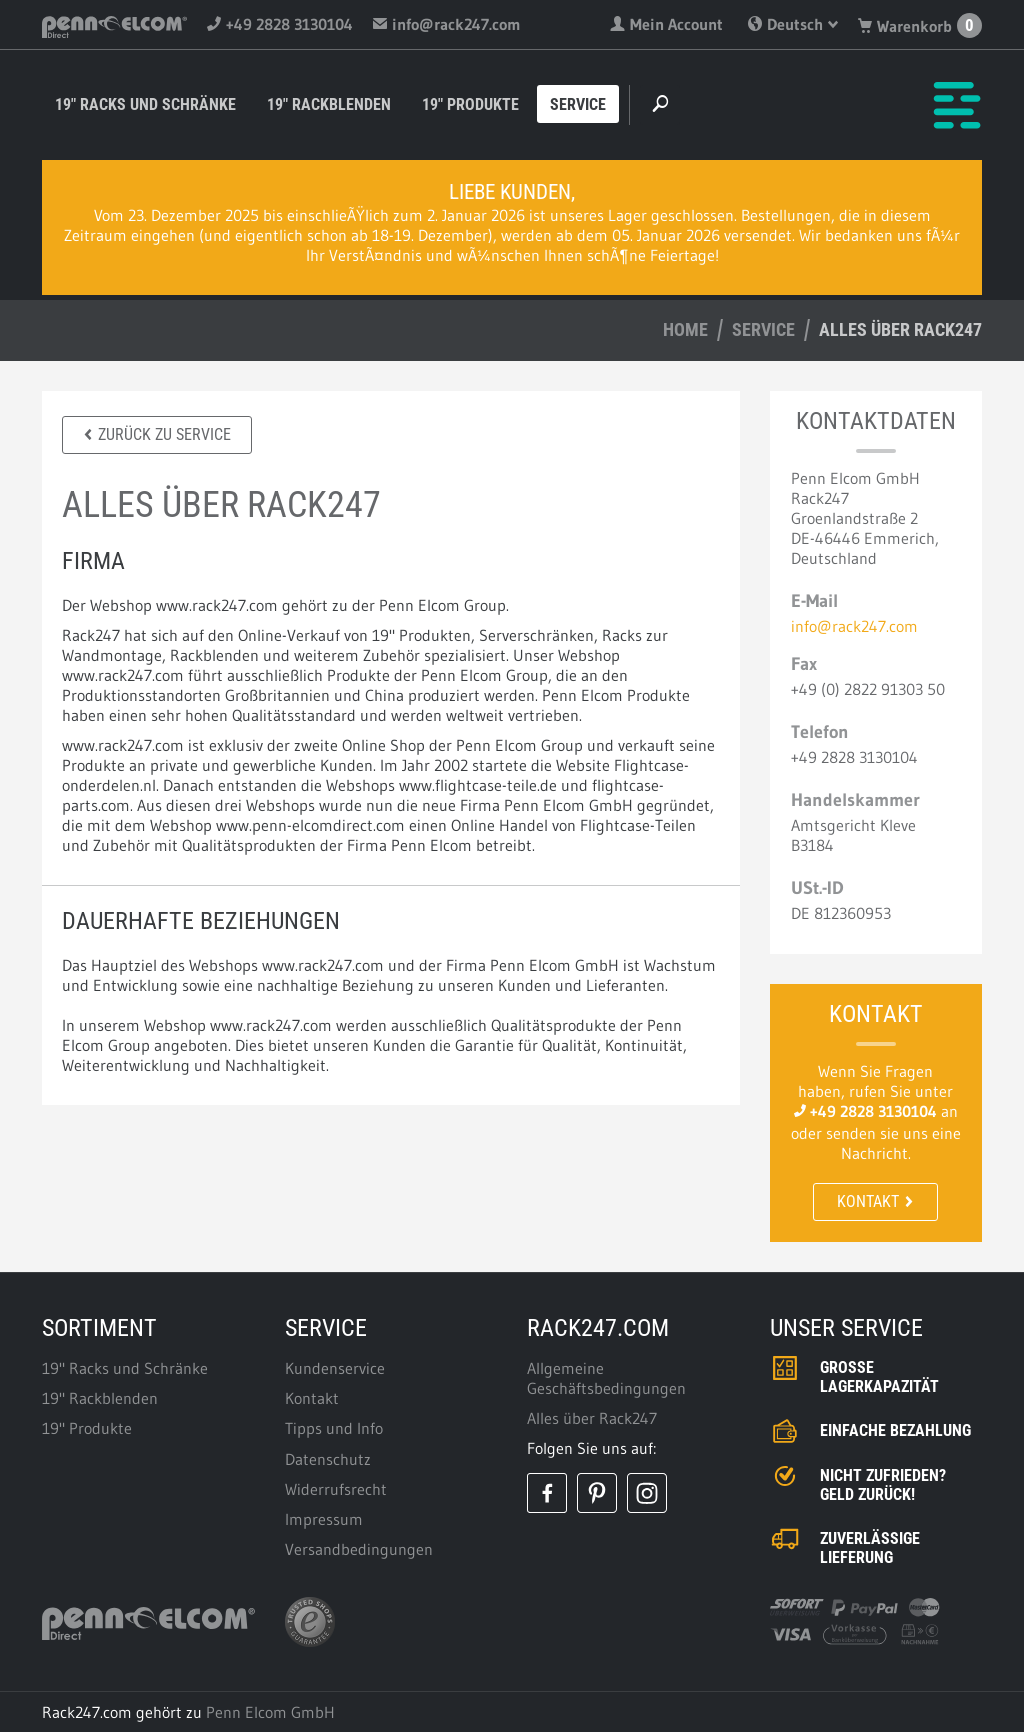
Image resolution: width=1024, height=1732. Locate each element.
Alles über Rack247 (592, 1418)
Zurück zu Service (157, 434)
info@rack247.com (447, 24)
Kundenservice (335, 1368)
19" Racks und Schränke (145, 104)
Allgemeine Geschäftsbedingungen (606, 1378)
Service (578, 104)
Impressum (324, 1519)
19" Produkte (470, 104)
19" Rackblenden (329, 104)
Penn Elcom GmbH (270, 1712)
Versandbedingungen (359, 1549)
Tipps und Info (334, 1428)
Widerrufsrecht (336, 1489)
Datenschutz (328, 1459)
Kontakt (875, 1201)
